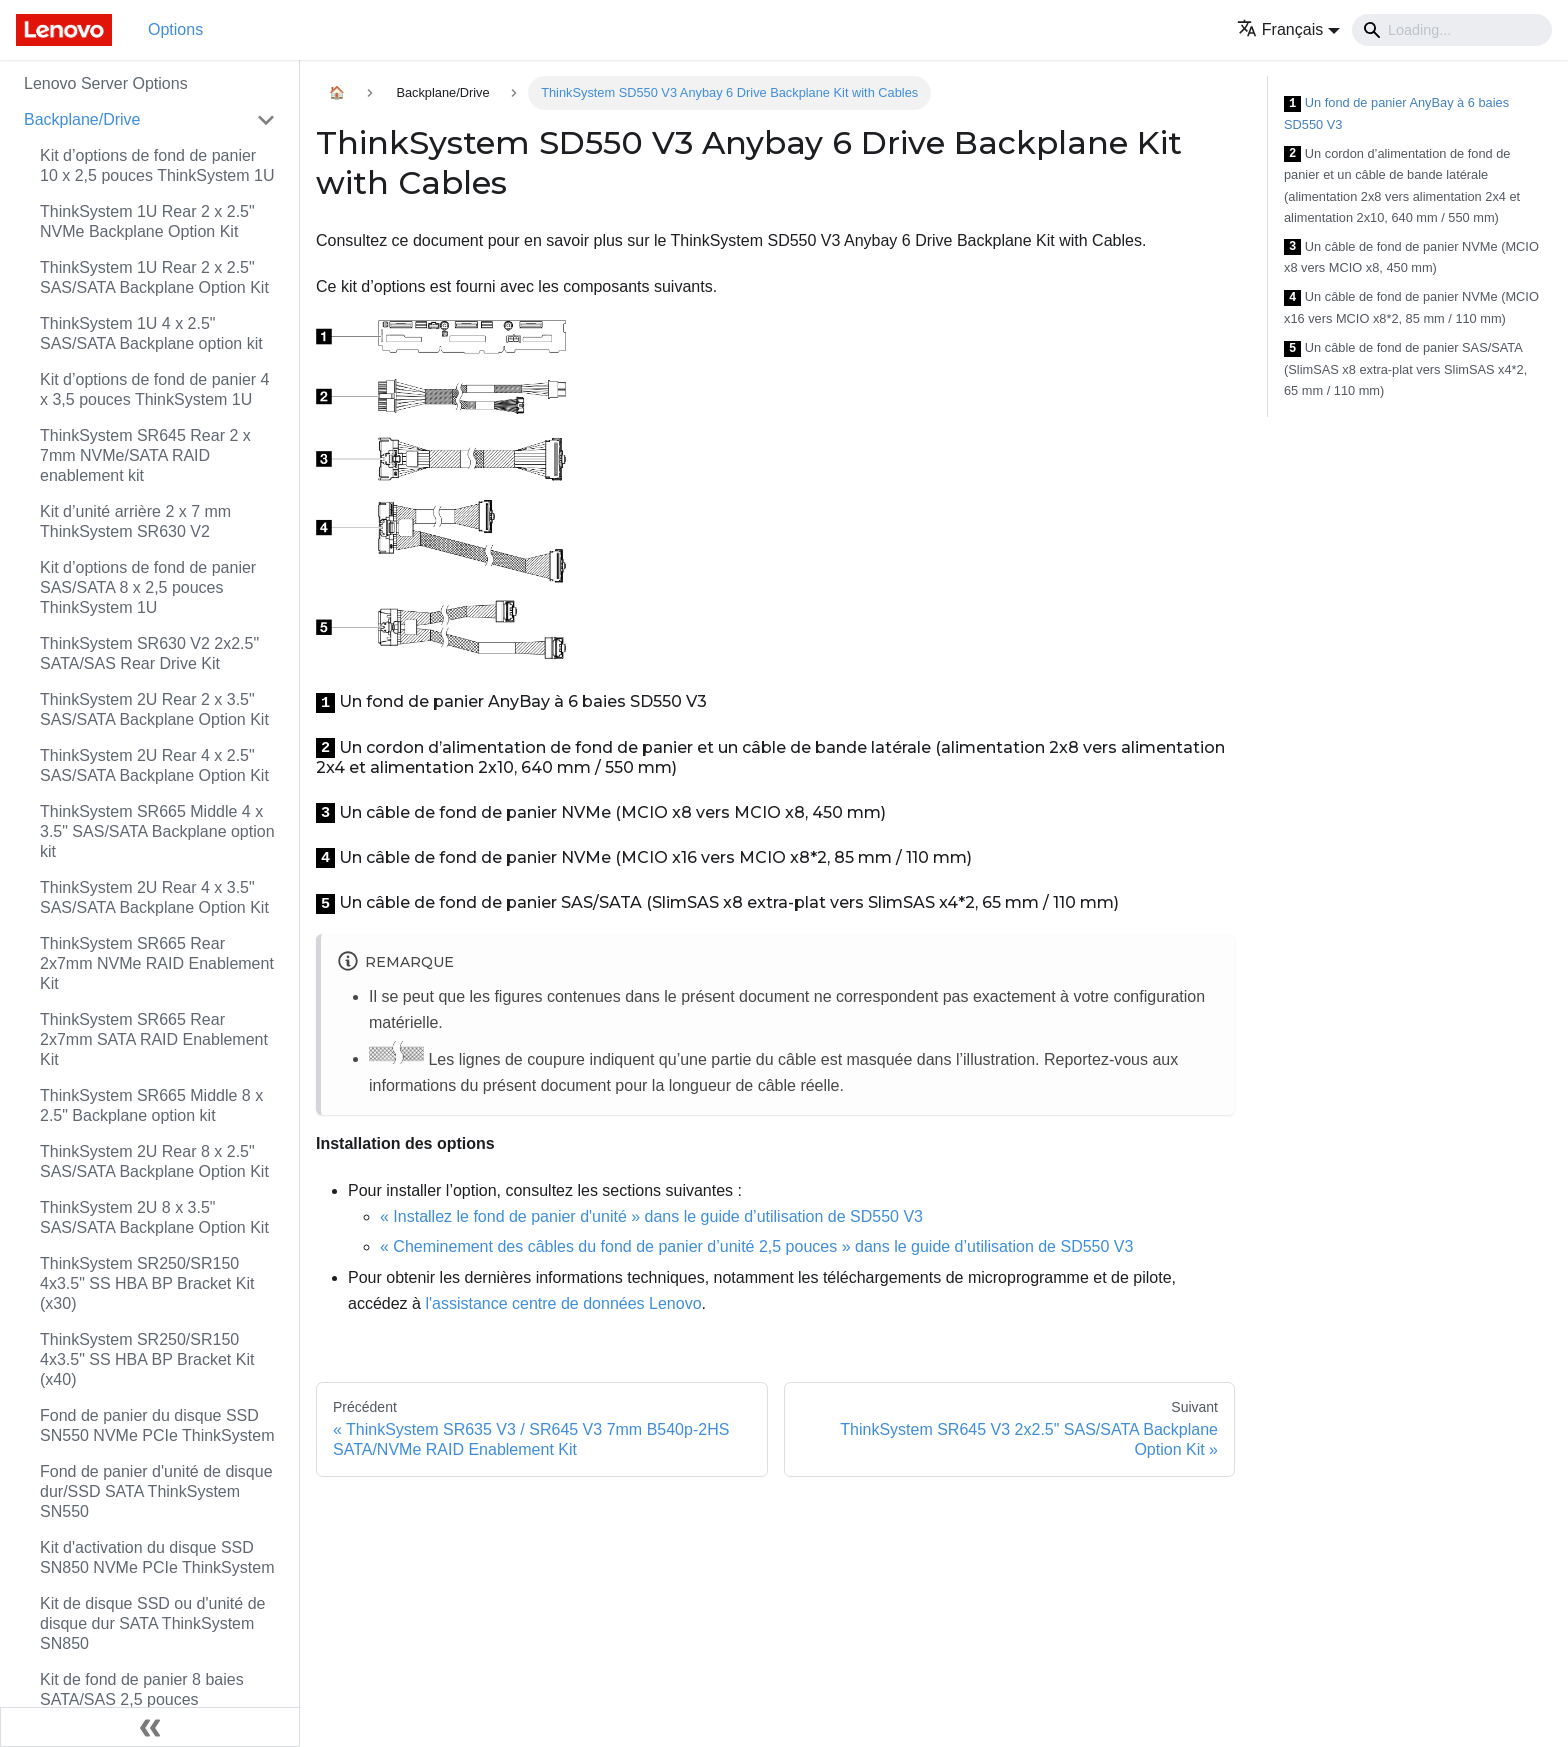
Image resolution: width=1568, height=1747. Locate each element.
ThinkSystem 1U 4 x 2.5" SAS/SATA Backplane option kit (151, 333)
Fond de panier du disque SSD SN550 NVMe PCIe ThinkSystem (157, 1425)
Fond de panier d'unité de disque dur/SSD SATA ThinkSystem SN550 (156, 1491)
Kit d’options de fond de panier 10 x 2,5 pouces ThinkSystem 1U (157, 165)
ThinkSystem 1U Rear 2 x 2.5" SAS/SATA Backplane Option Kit (154, 277)
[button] (1288, 29)
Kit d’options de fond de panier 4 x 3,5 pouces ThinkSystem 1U (155, 389)
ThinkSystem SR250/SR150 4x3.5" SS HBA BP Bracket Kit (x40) (147, 1359)
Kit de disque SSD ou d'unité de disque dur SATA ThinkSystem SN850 (152, 1623)
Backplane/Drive (82, 119)
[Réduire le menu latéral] (150, 1727)
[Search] (1452, 30)
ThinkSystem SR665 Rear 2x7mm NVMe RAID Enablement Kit (157, 963)
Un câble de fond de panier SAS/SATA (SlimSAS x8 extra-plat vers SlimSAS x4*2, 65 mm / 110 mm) (1405, 369)
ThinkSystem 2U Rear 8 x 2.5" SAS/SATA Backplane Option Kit (154, 1161)
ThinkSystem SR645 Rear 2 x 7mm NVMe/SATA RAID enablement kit (145, 455)
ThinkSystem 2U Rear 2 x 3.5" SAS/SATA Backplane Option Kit (154, 709)
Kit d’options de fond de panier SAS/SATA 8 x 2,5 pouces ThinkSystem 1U (148, 587)
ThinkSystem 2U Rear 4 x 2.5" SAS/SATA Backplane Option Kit (154, 765)
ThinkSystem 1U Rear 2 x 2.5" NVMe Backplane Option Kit (147, 221)
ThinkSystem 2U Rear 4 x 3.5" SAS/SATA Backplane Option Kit (154, 897)
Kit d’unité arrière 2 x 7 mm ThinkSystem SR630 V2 (135, 521)
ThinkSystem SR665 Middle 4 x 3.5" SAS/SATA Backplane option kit (157, 831)
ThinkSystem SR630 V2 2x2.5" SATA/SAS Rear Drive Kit (149, 653)
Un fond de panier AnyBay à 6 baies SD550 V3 (1396, 113)
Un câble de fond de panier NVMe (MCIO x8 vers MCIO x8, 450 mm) (1411, 257)
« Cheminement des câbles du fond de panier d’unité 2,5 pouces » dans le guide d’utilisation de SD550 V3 (756, 1246)
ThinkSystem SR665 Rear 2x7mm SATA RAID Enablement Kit (154, 1039)
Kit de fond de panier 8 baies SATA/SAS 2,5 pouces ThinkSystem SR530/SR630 (142, 1699)
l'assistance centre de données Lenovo (563, 1303)
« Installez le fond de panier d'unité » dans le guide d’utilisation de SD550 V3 (651, 1216)
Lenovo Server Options (106, 83)
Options (175, 29)
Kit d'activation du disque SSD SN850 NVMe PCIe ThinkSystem (157, 1557)
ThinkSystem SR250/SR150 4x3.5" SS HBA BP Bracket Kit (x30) (147, 1283)
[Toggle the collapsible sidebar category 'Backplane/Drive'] (266, 120)
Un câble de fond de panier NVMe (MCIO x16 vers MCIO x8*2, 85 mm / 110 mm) (1411, 307)
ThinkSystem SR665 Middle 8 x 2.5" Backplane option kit (151, 1105)
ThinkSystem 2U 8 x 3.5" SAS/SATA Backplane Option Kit (154, 1217)
